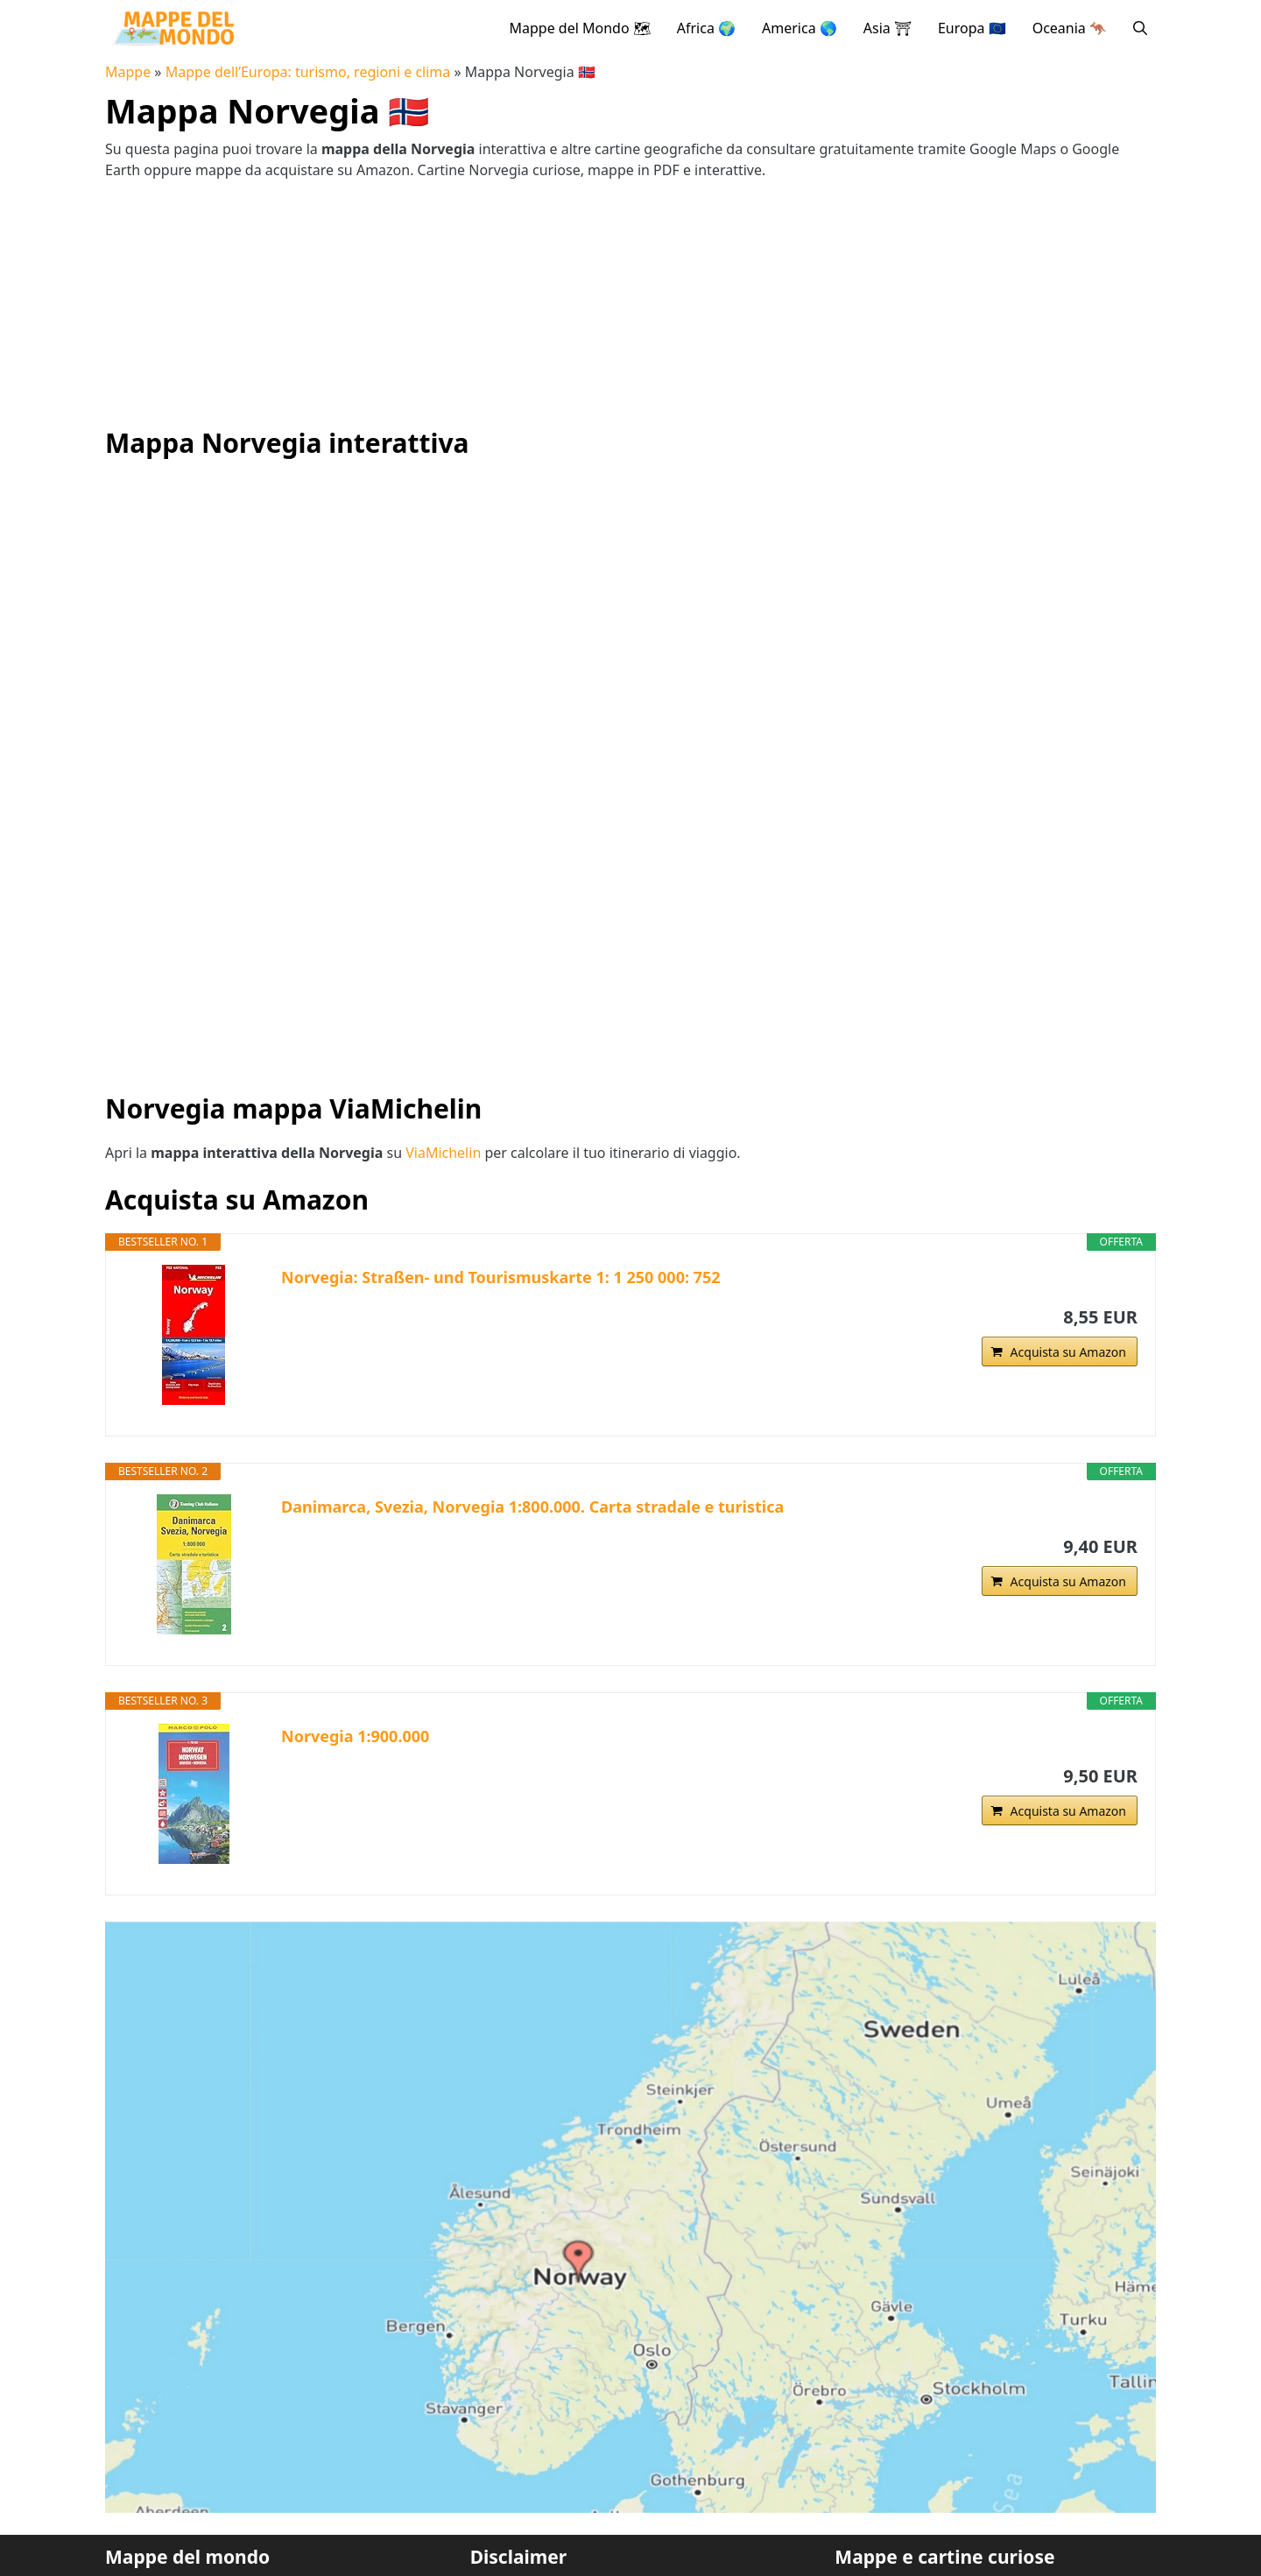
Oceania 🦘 (1069, 28)
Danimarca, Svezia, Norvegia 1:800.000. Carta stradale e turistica (532, 1506)
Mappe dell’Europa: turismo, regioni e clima (308, 71)
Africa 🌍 (706, 28)
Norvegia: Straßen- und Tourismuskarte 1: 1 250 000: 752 (501, 1277)
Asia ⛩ (887, 28)
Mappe (128, 71)
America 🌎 (799, 28)
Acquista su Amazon (1068, 1352)
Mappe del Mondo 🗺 (579, 28)
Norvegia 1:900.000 (355, 1736)
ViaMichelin (443, 1152)
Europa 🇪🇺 (972, 28)
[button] (1140, 28)
